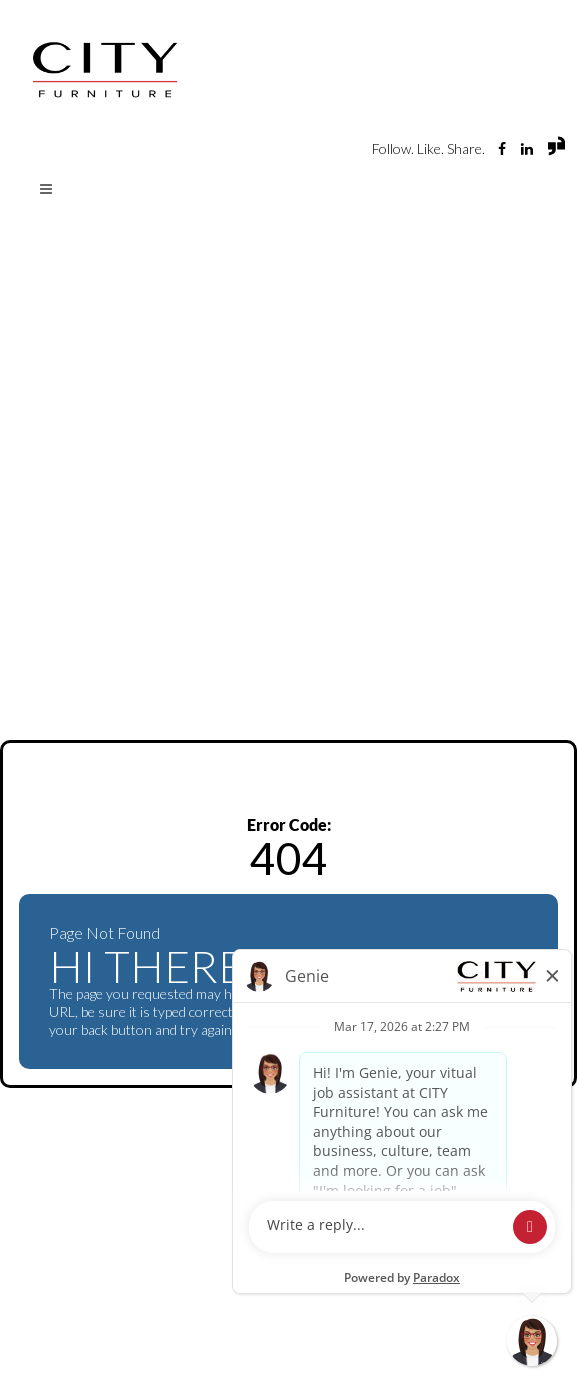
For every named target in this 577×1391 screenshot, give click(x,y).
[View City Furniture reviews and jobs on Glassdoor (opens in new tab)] (556, 150)
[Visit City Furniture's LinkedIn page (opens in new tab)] (528, 148)
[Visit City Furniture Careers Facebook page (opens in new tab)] (503, 148)
